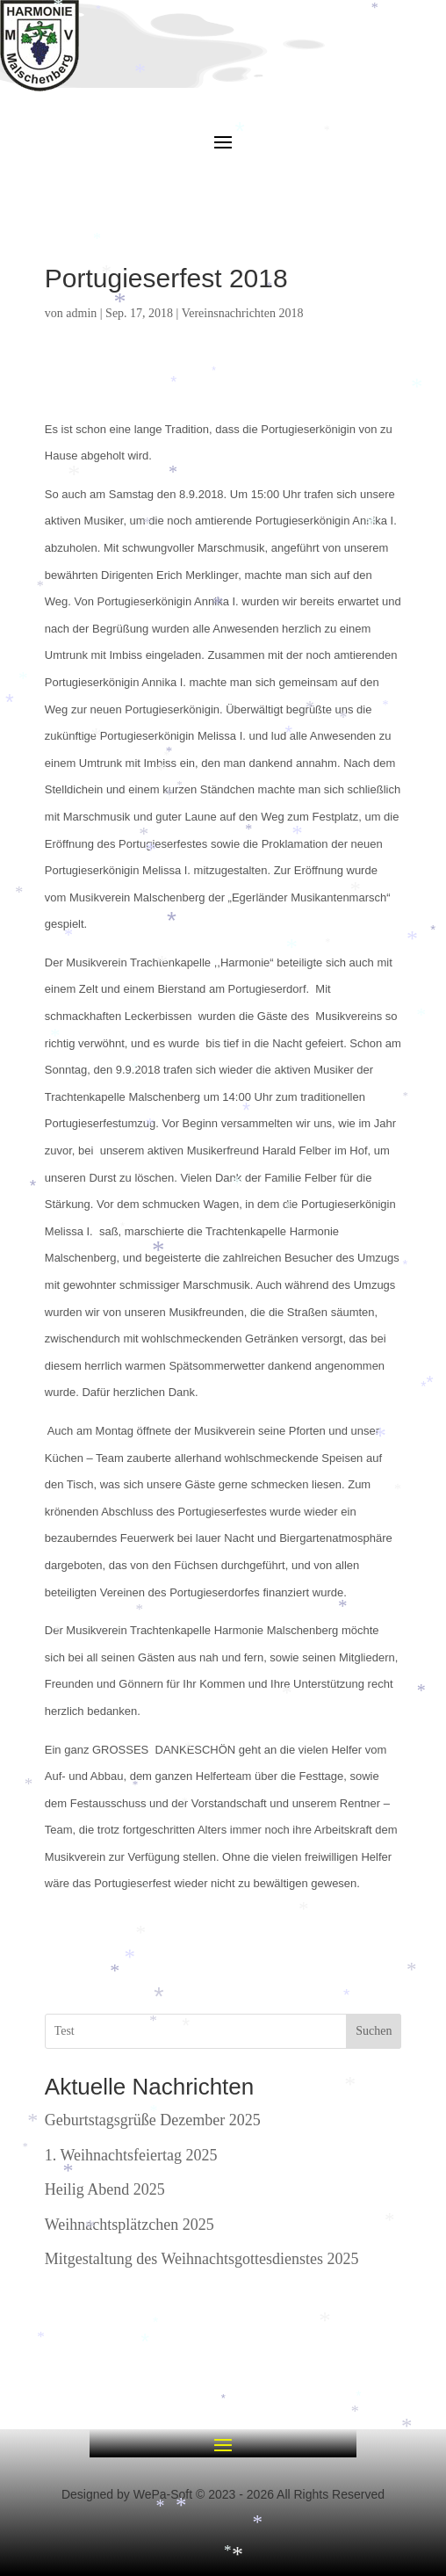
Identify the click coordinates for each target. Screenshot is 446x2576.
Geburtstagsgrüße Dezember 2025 (153, 2120)
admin (81, 313)
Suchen (374, 2030)
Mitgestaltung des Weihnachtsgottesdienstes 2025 (202, 2259)
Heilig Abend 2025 (105, 2189)
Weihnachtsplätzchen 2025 (129, 2224)
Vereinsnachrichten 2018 (243, 313)
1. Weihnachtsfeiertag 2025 (131, 2155)
